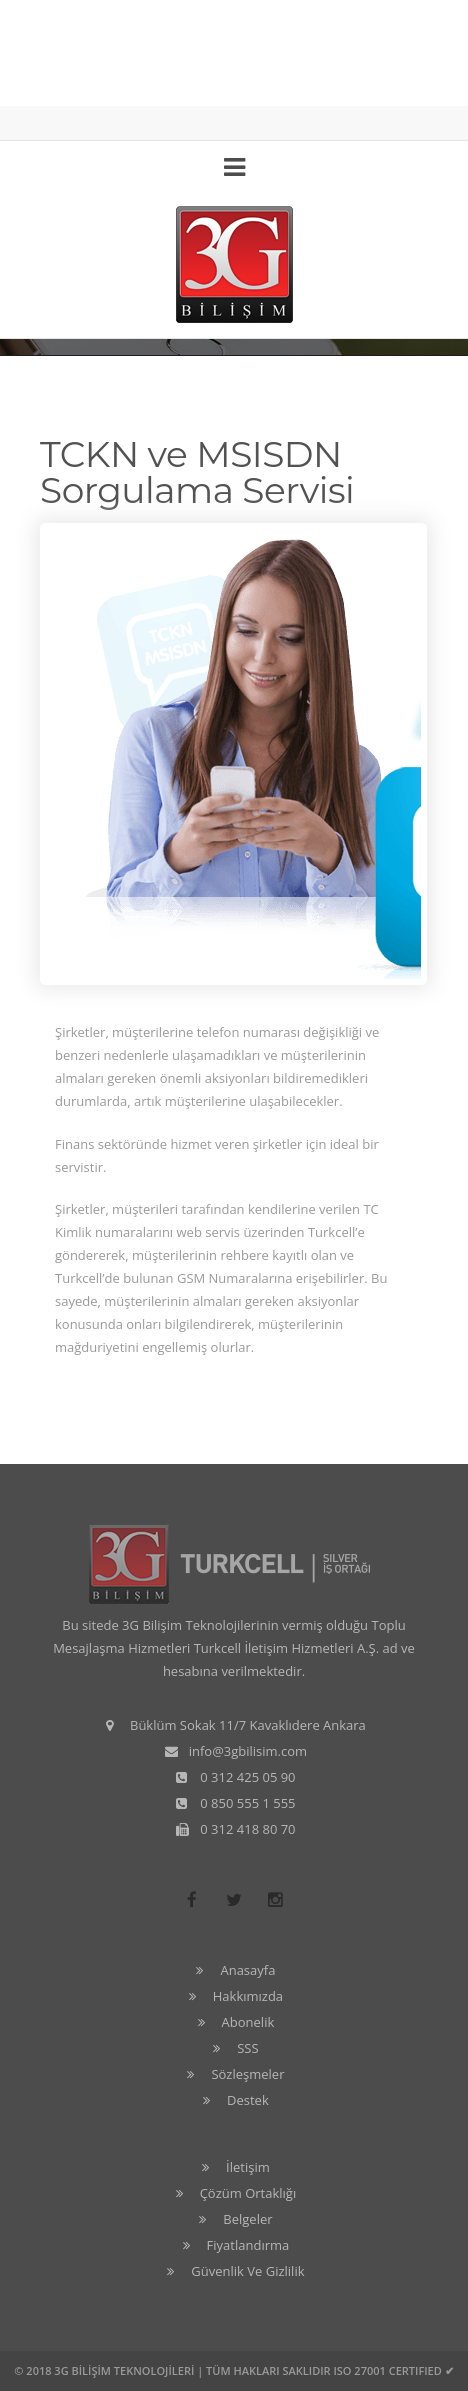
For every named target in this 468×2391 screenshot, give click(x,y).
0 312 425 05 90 (247, 1777)
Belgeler (247, 2219)
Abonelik (248, 2022)
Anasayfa (247, 1970)
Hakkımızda (248, 1996)
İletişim (248, 2167)
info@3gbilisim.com (248, 1751)
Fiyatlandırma (248, 2245)
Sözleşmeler (247, 2074)
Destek (248, 2100)
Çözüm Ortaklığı (248, 2193)
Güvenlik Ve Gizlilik (247, 2271)
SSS (247, 2048)
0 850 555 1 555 (247, 1803)
